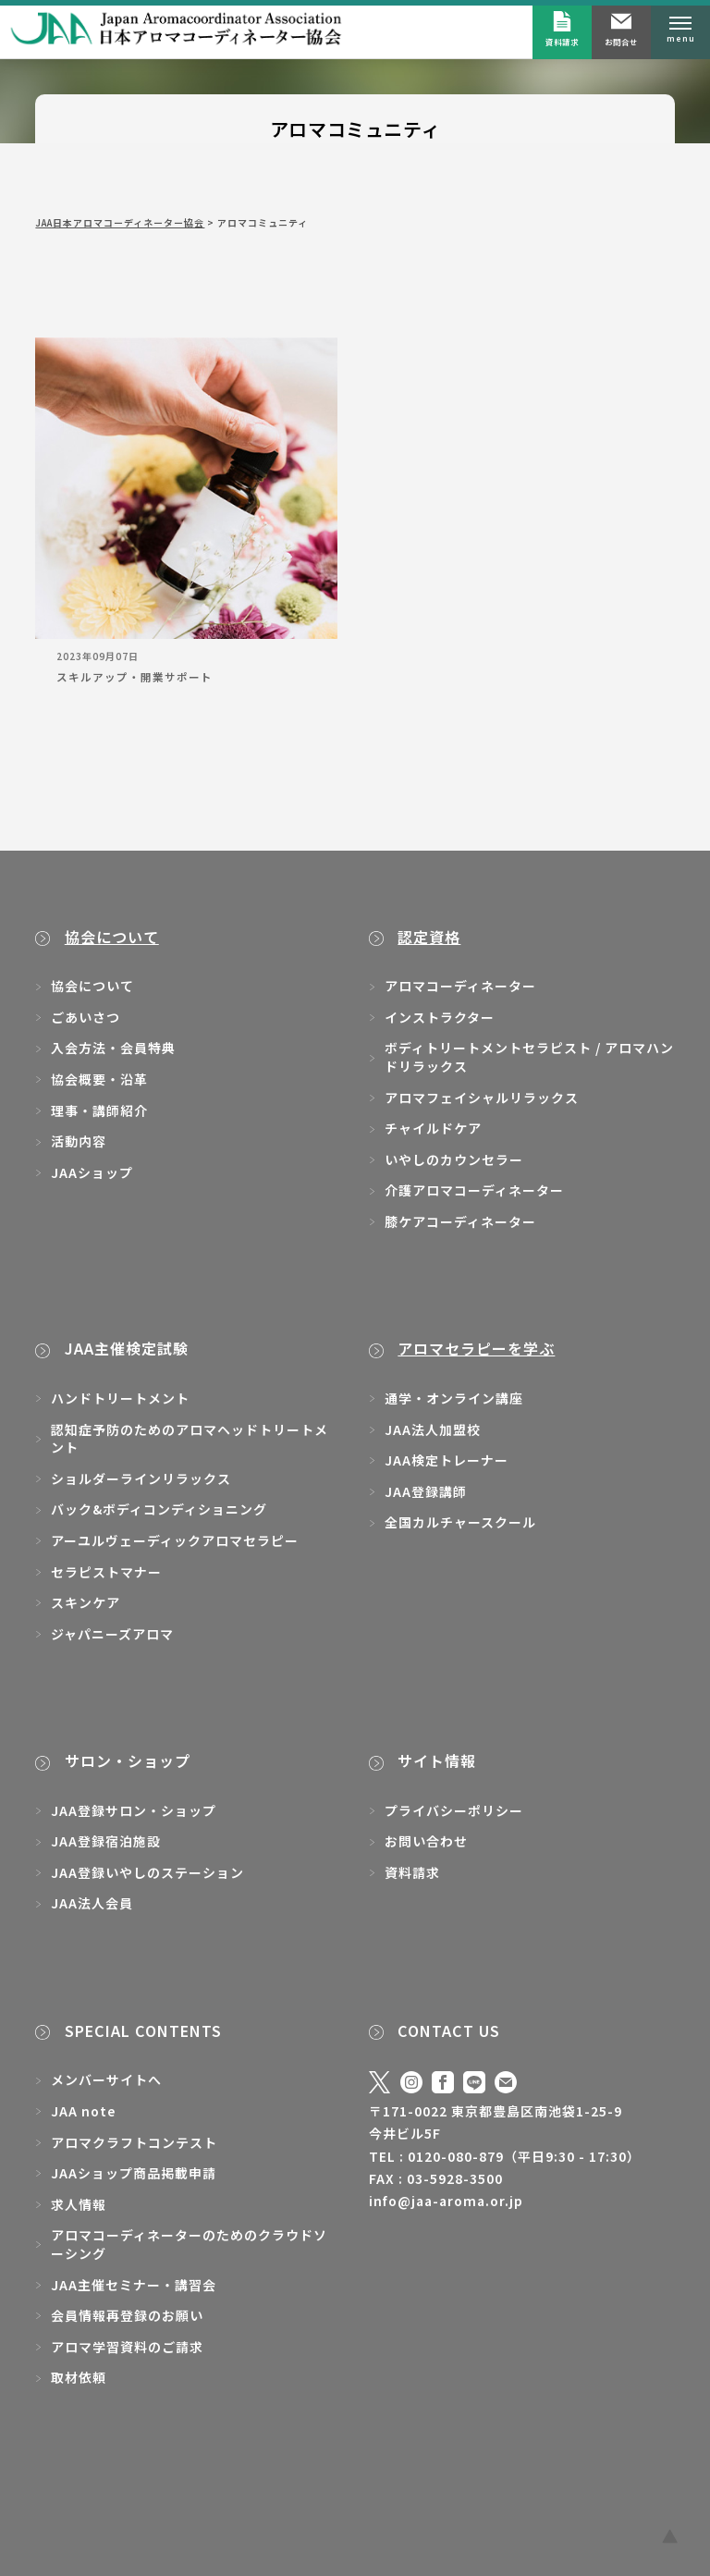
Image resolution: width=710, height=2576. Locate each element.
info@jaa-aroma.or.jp (446, 2200)
